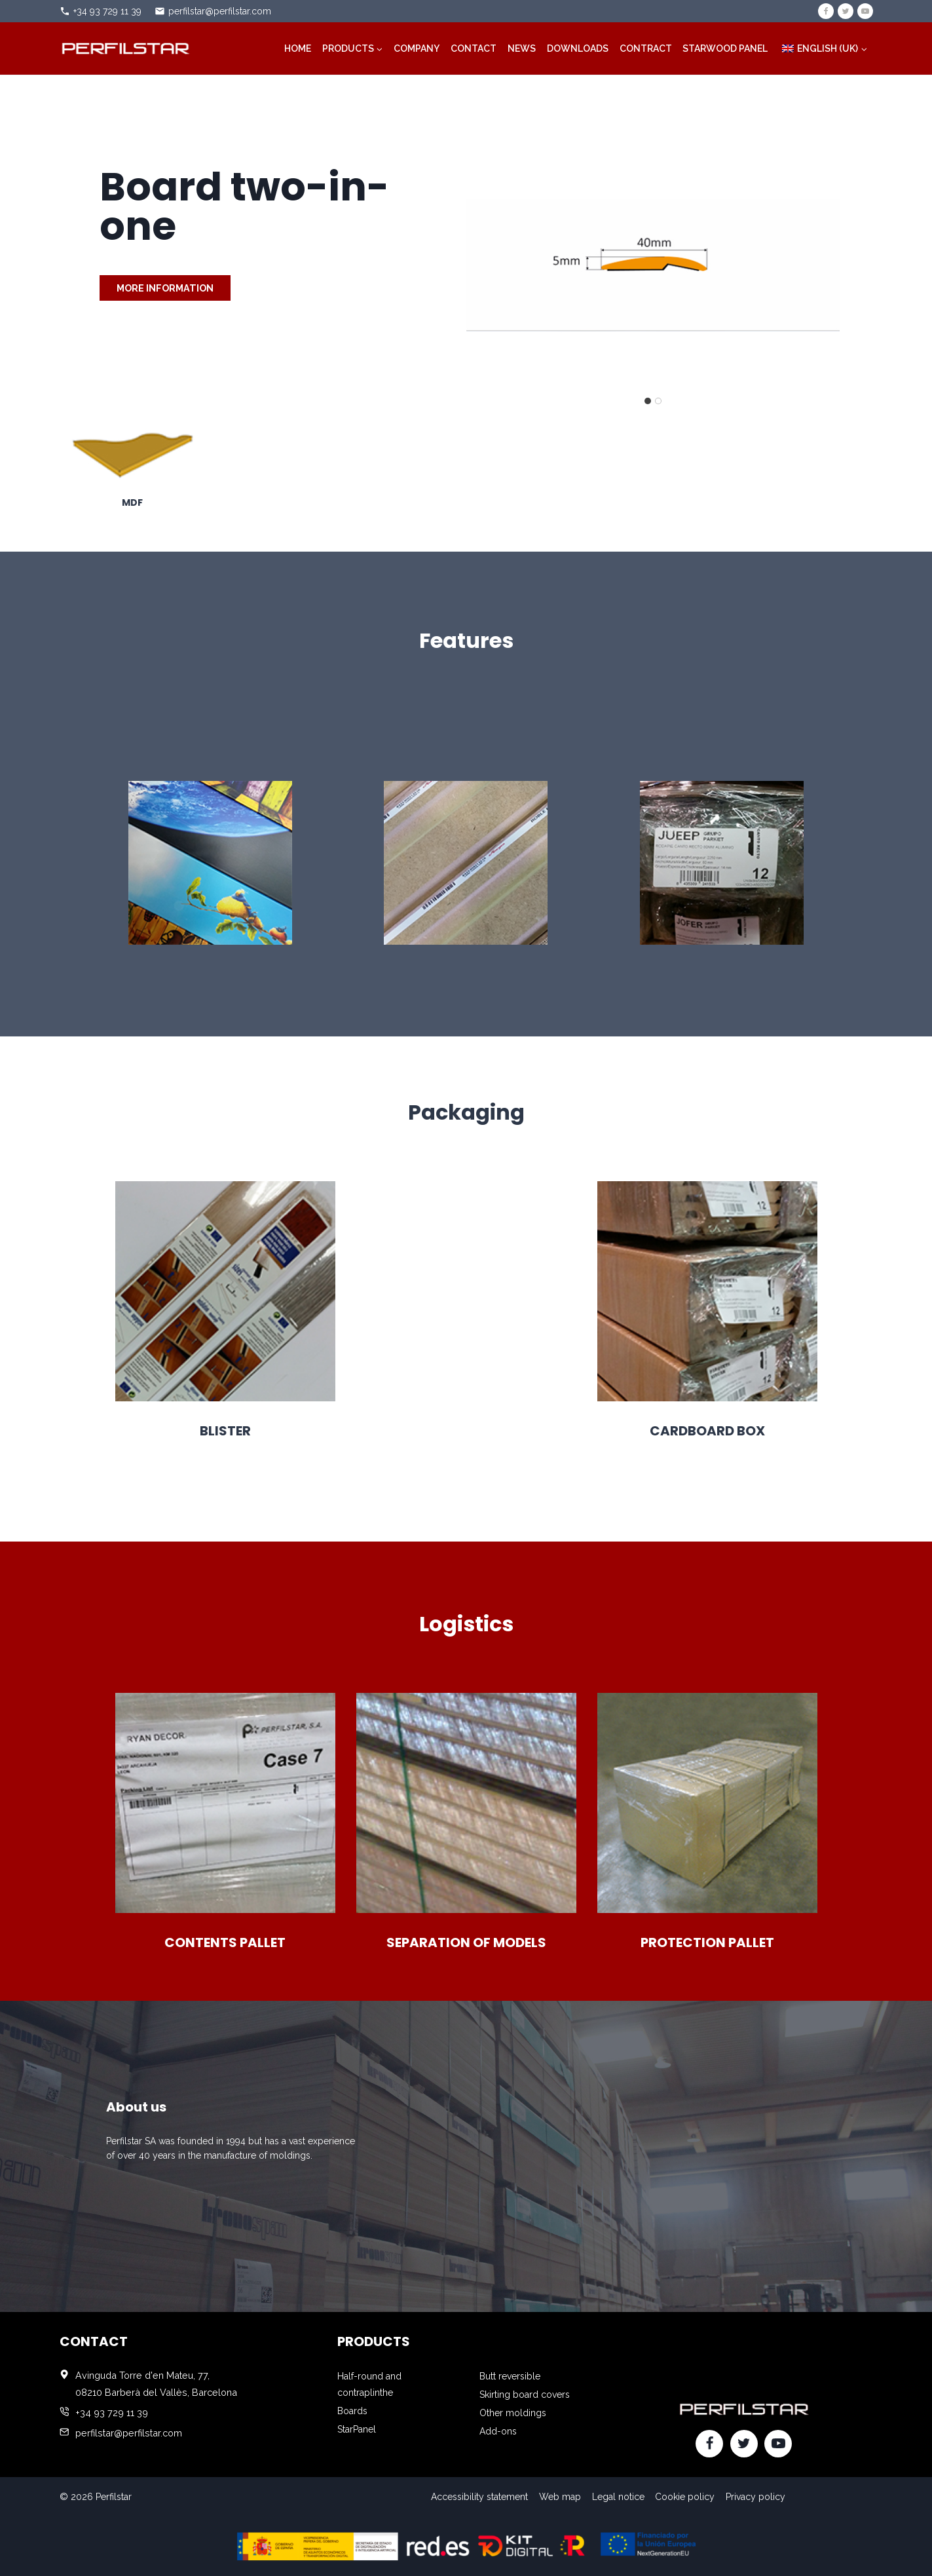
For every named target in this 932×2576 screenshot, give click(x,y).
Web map (560, 2496)
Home (297, 48)
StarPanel (356, 2429)
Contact (473, 48)
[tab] (647, 401)
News (522, 48)
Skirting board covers (524, 2394)
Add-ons (498, 2431)
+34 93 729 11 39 (107, 11)
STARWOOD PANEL (725, 48)
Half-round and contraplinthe (369, 2384)
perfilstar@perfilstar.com (219, 11)
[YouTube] (865, 11)
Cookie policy (685, 2496)
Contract (646, 48)
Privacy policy (755, 2496)
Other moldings (512, 2413)
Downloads (577, 48)
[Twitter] (845, 11)
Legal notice (618, 2496)
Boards (352, 2411)
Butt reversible (509, 2376)
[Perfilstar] (125, 48)
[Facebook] (826, 11)
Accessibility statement (479, 2496)
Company (416, 48)
